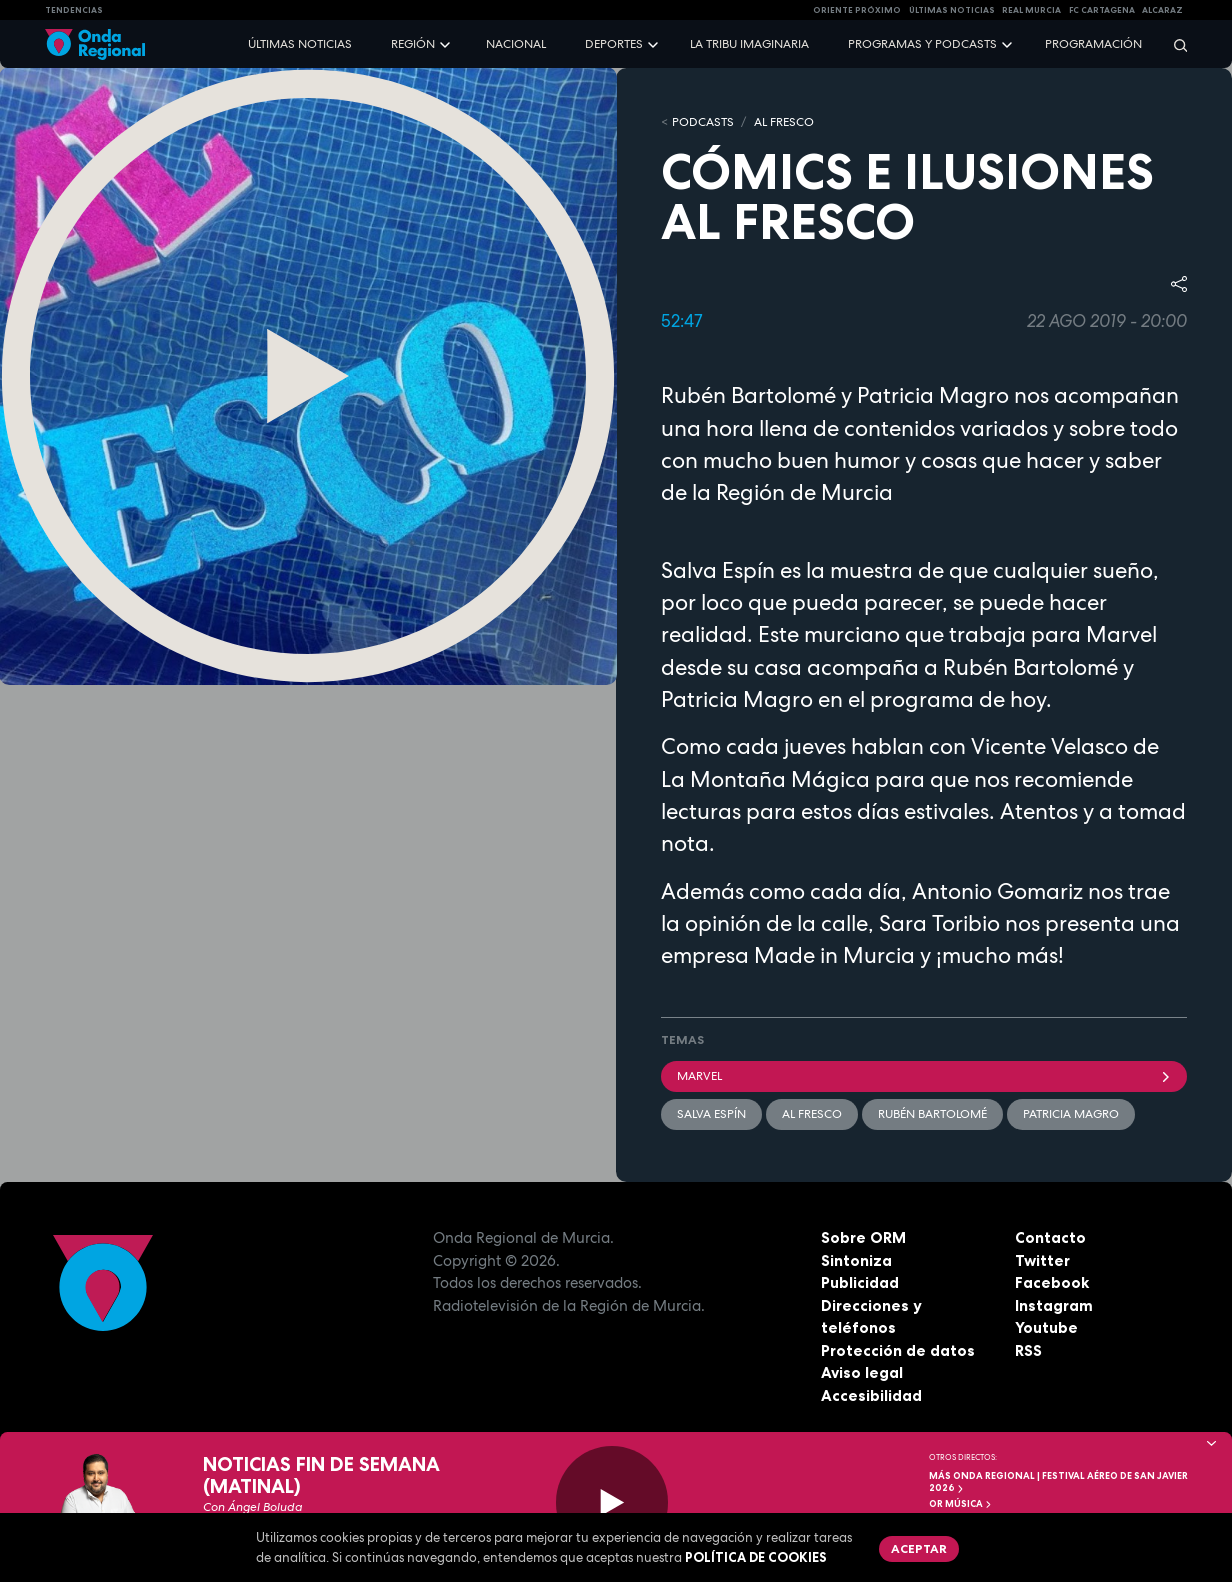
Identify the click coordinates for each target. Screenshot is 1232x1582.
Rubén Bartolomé (932, 1114)
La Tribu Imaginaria (749, 44)
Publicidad (860, 1282)
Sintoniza (856, 1260)
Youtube (1046, 1327)
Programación (1093, 44)
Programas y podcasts (922, 44)
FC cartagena (1102, 10)
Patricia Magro (1071, 1114)
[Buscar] (1174, 44)
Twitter (1042, 1260)
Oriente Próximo (857, 10)
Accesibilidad (871, 1395)
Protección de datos (898, 1350)
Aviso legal (862, 1372)
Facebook (1052, 1282)
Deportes (614, 44)
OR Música (961, 1504)
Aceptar (919, 1548)
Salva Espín (711, 1114)
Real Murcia (1031, 10)
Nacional (516, 44)
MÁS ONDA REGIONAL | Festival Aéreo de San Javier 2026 (1058, 1482)
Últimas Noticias (952, 10)
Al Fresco (784, 122)
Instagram (1054, 1305)
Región (413, 44)
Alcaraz (1162, 10)
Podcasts (703, 122)
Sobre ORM (863, 1237)
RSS (1028, 1350)
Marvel (924, 1076)
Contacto (1050, 1237)
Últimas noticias (300, 44)
